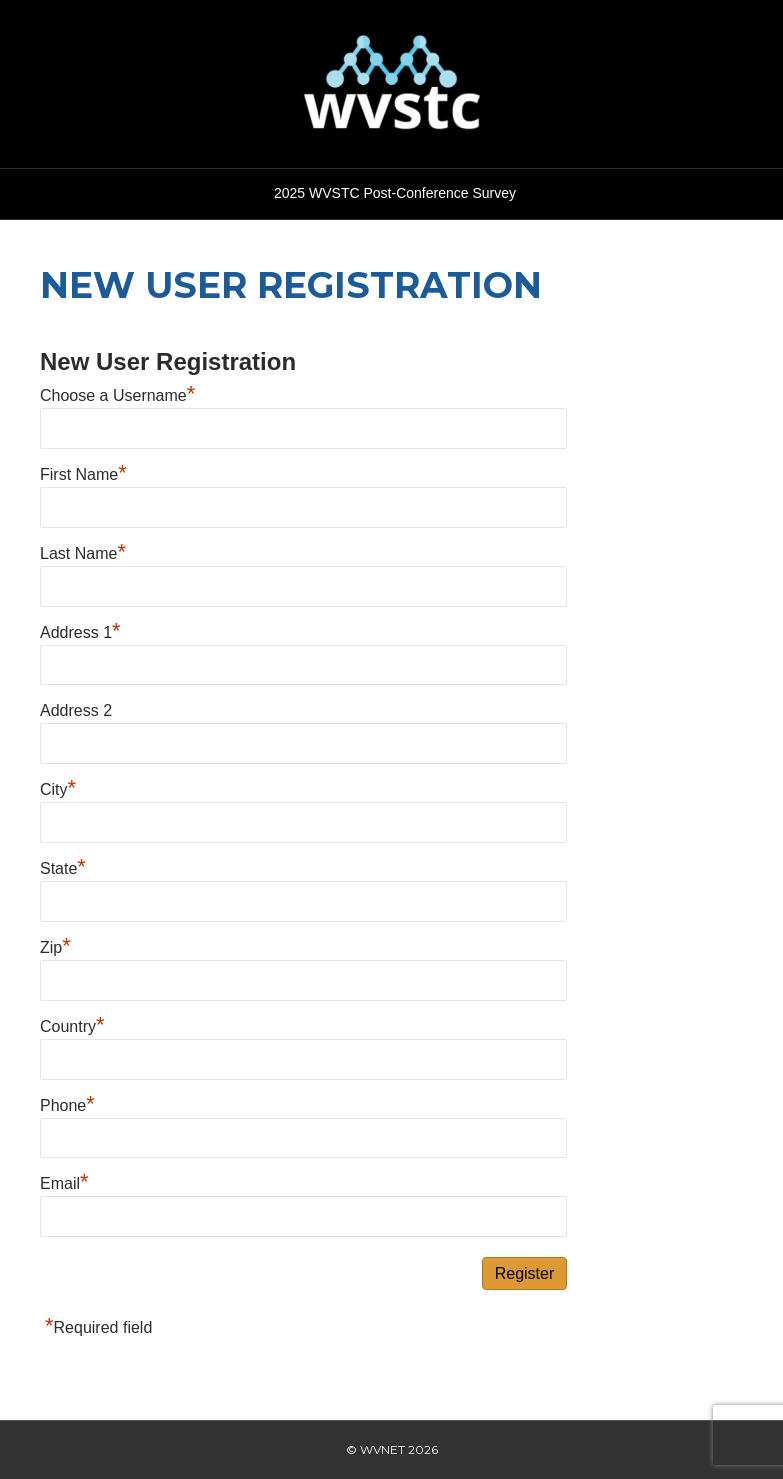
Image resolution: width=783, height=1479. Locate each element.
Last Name (83, 553)
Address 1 (80, 632)
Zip (55, 947)
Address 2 (76, 710)
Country (72, 1026)
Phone (67, 1105)
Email (64, 1183)
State (63, 868)
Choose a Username (117, 395)
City (58, 789)
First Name (83, 474)
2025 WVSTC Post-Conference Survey (395, 193)
